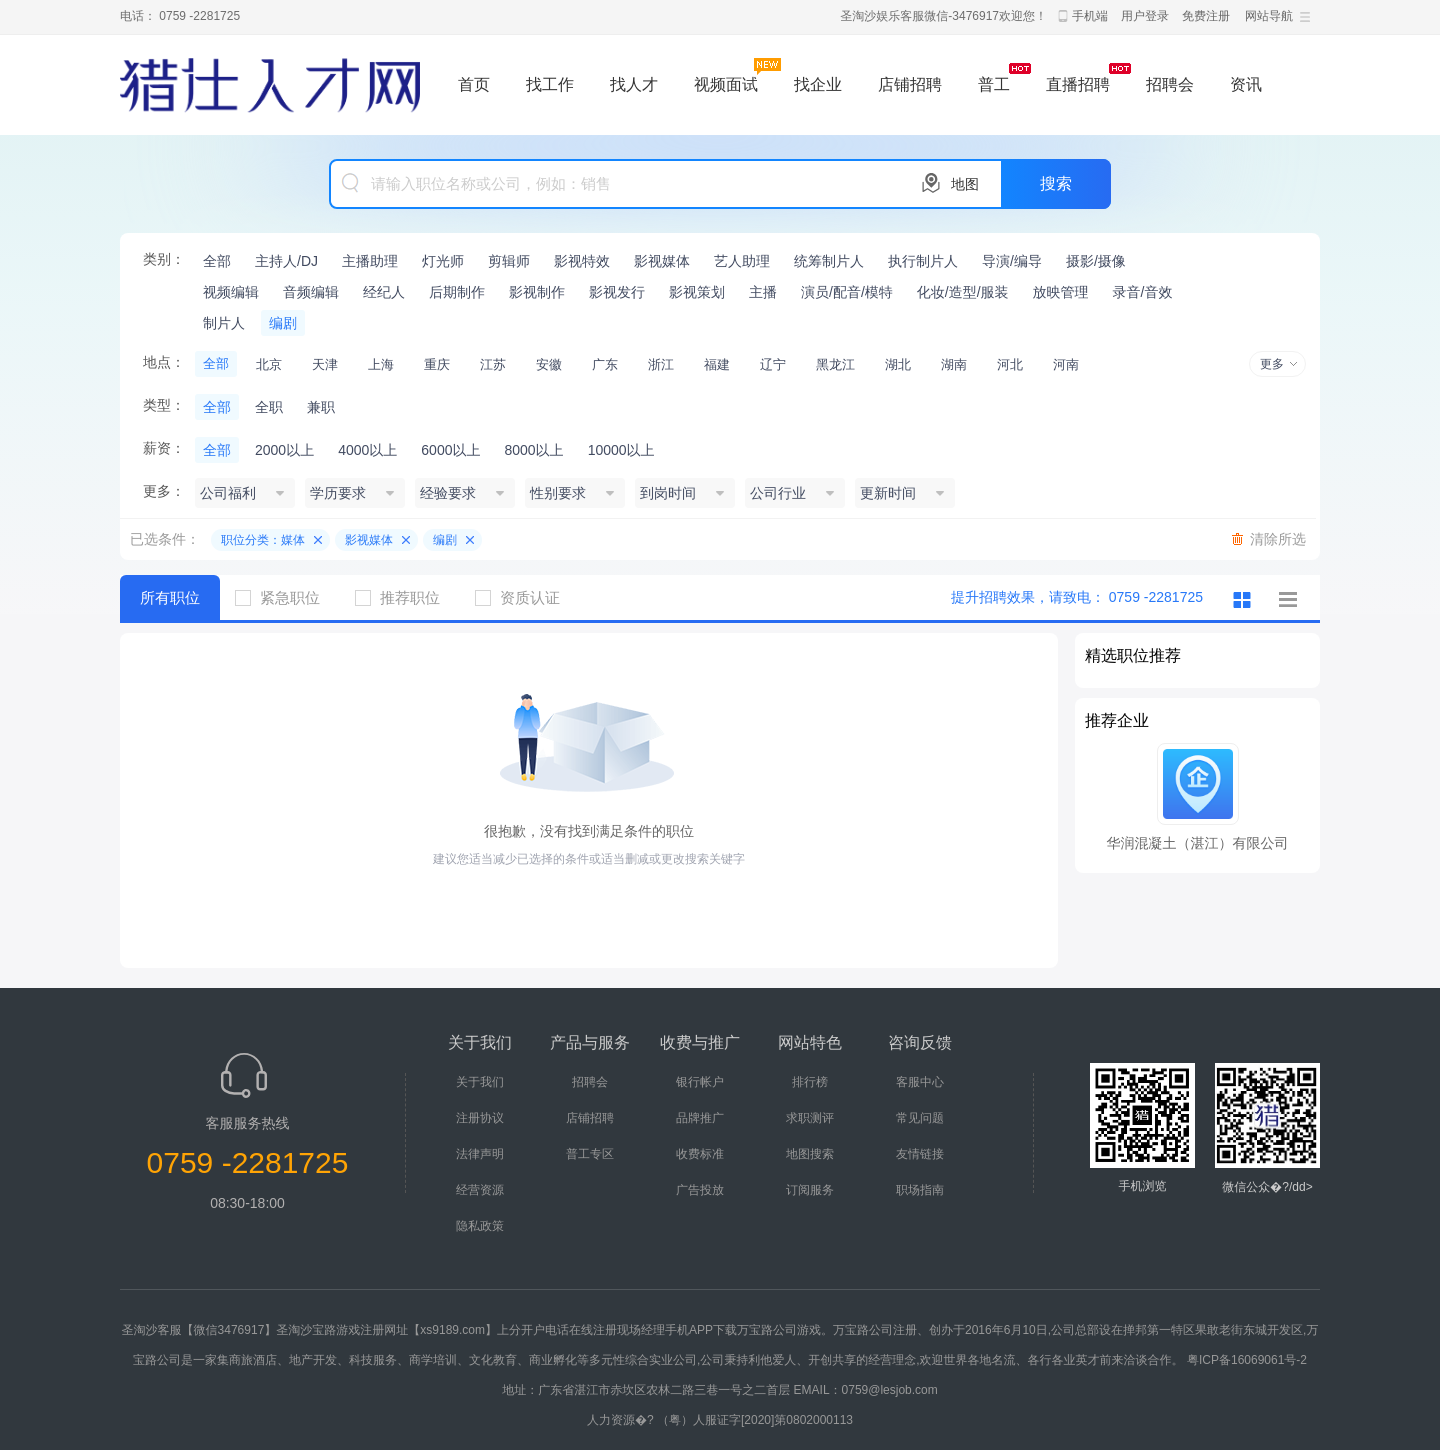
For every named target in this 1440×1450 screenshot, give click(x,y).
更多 (1272, 364)
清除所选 (1278, 539)
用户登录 (1145, 16)
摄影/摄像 (1096, 261)
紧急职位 (285, 597)
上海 (381, 364)
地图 (965, 184)
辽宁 (773, 364)
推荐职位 (405, 597)
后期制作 (457, 292)
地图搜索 (810, 1154)
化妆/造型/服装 (963, 292)
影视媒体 (662, 261)
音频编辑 (311, 292)
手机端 (1090, 16)
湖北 (898, 364)
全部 (217, 261)
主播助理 (370, 261)
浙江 (661, 364)
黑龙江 (835, 364)
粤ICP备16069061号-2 (1247, 1360)
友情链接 (920, 1154)
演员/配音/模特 (847, 292)
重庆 (437, 364)
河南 (1066, 364)
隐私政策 (480, 1226)
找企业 (818, 84)
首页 (474, 84)
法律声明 (480, 1154)
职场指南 (920, 1190)
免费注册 (1206, 16)
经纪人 (384, 292)
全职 (269, 407)
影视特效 (582, 261)
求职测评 (810, 1118)
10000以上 (621, 450)
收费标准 (700, 1154)
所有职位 (170, 597)
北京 (269, 364)
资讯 (1246, 84)
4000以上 (367, 450)
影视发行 (617, 292)
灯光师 (443, 261)
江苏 (493, 364)
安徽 (549, 364)
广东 (605, 364)
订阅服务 (810, 1190)
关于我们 (480, 1082)
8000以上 (533, 450)
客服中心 (920, 1082)
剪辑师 (509, 261)
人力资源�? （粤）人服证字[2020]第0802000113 (720, 1420)
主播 (763, 292)
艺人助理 (742, 261)
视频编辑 (231, 292)
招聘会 (1170, 84)
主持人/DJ (286, 261)
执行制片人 (923, 261)
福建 (717, 364)
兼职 (321, 407)
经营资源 (480, 1190)
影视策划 (697, 292)
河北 (1010, 364)
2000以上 (284, 450)
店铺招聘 (910, 84)
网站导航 (1269, 16)
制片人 (224, 323)
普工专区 (590, 1154)
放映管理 (1061, 292)
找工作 (550, 84)
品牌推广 (700, 1118)
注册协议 (480, 1118)
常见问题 (920, 1118)
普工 (994, 84)
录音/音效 (1143, 292)
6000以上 (450, 450)
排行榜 (810, 1082)
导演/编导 (1012, 261)
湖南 (954, 364)
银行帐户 (700, 1082)
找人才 (634, 84)
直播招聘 (1078, 84)
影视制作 (537, 292)
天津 (325, 364)
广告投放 (700, 1190)
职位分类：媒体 (263, 540)
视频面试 (726, 84)
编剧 (283, 323)
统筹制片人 (829, 261)
